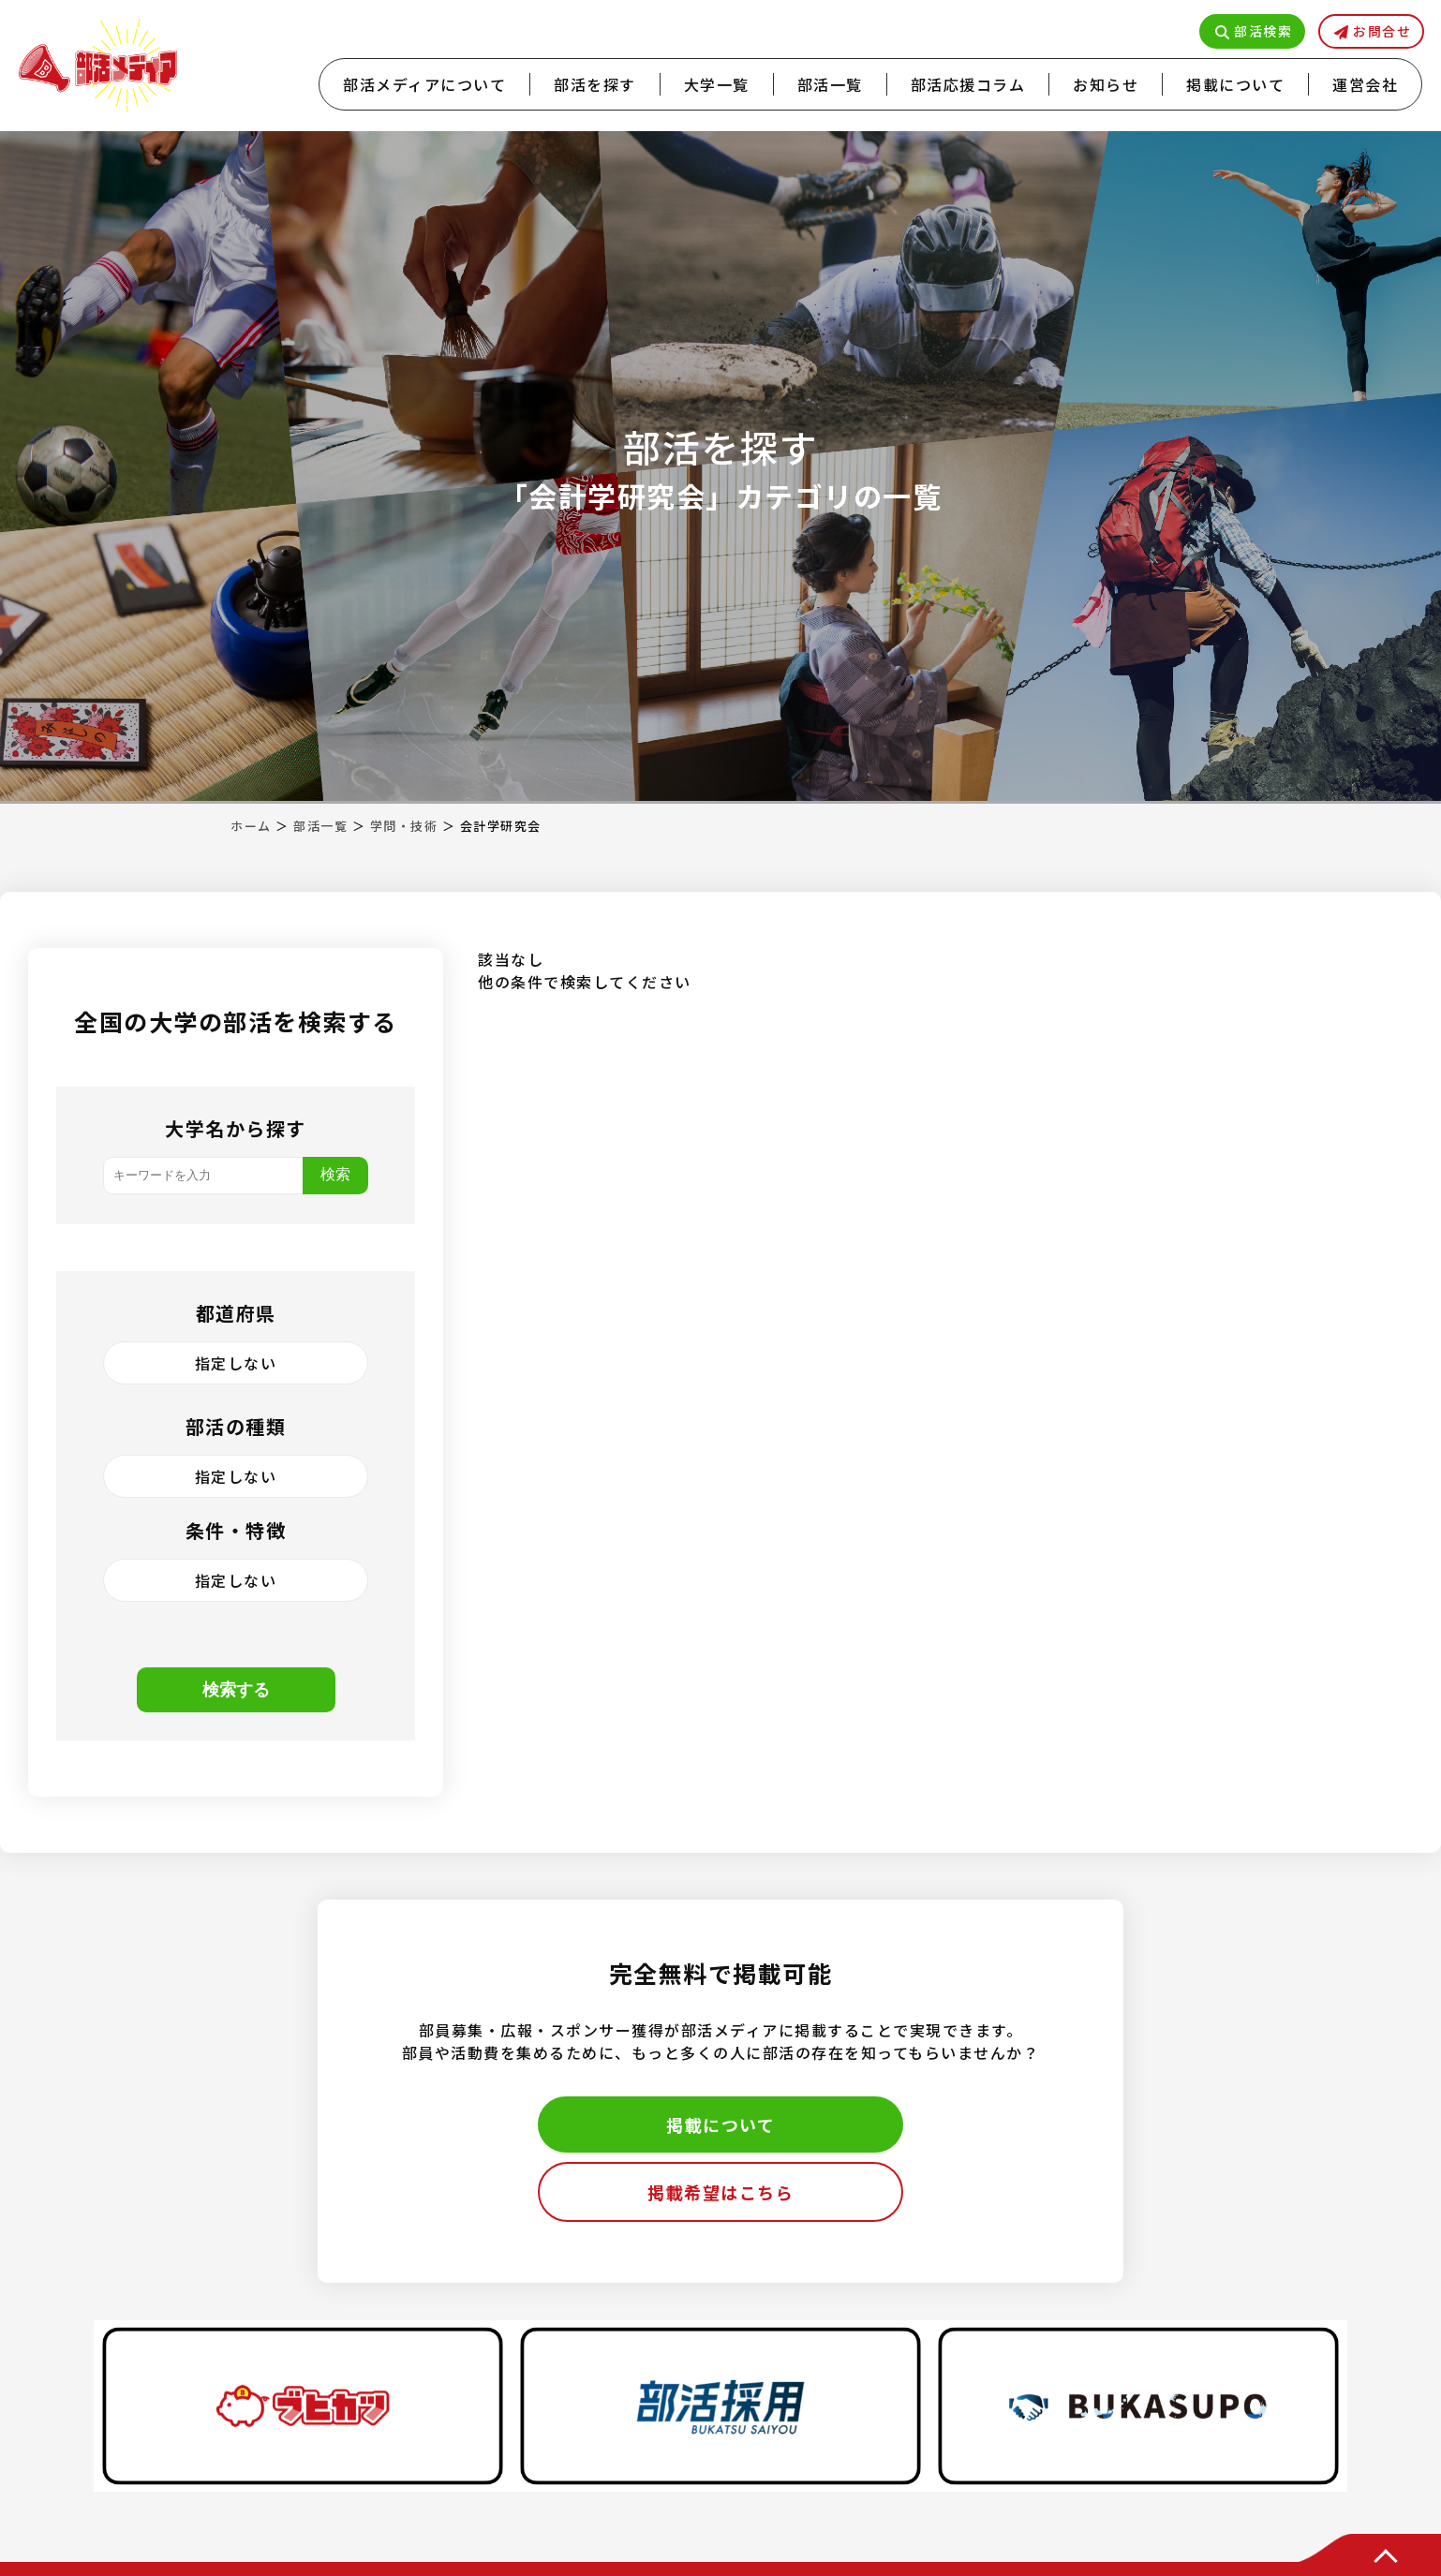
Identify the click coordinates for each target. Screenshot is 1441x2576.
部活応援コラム (968, 84)
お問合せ (1382, 31)
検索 (335, 1174)
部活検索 (1263, 31)
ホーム (251, 826)
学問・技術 (404, 826)
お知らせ (1105, 84)
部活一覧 (830, 84)
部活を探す (595, 84)
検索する (236, 1689)
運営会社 (1365, 84)
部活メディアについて (424, 84)
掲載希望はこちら (720, 2192)
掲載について (1235, 84)
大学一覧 (717, 84)
